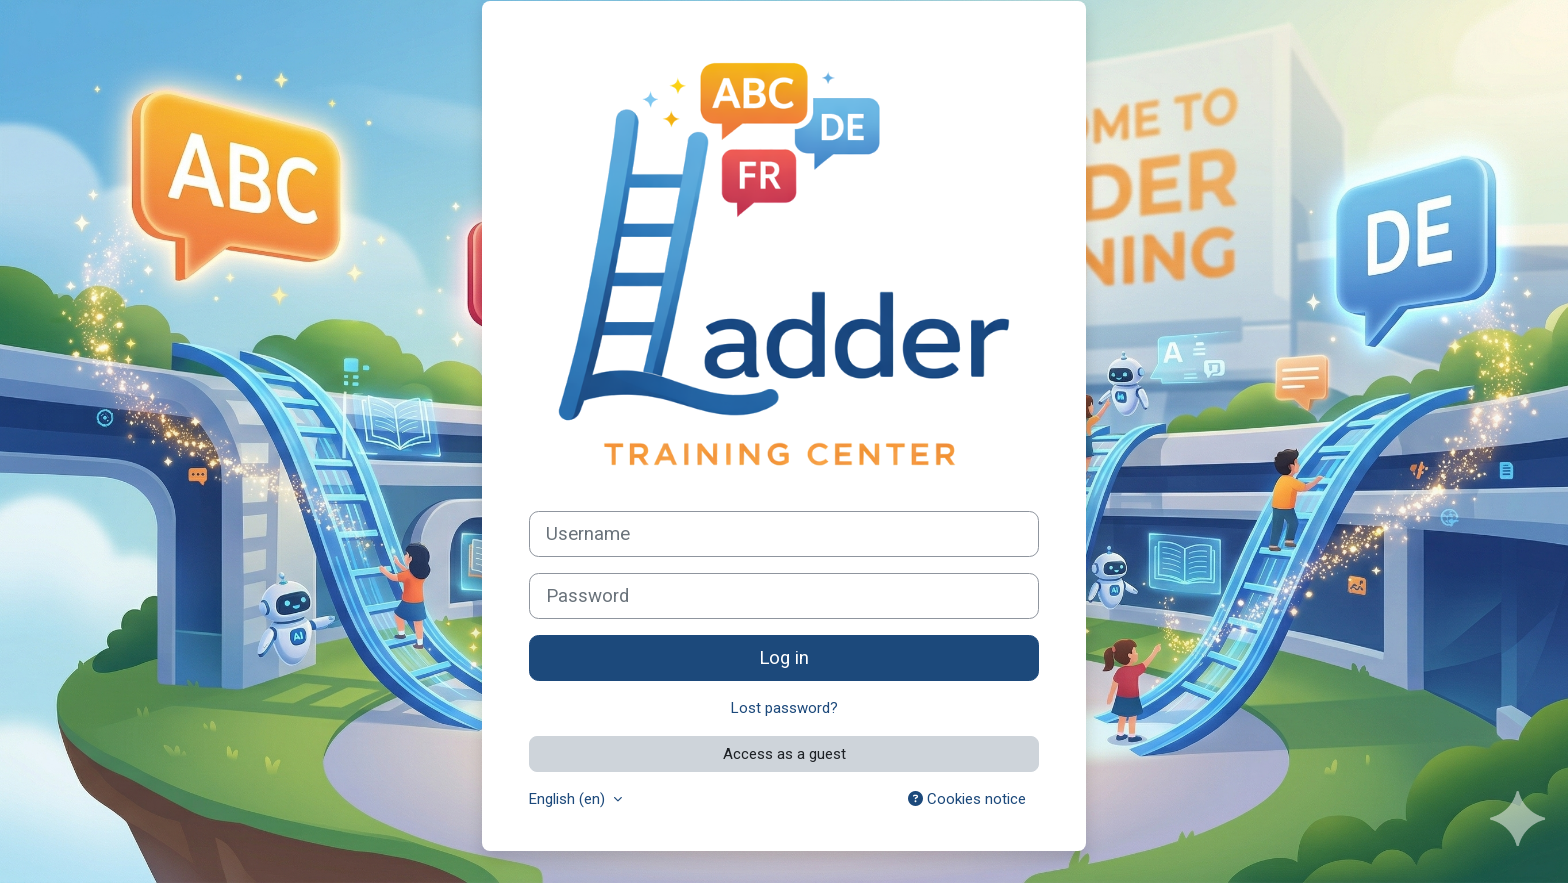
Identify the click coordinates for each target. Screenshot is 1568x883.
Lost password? (784, 708)
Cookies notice (967, 799)
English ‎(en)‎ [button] (569, 799)
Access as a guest (784, 754)
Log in (784, 658)
